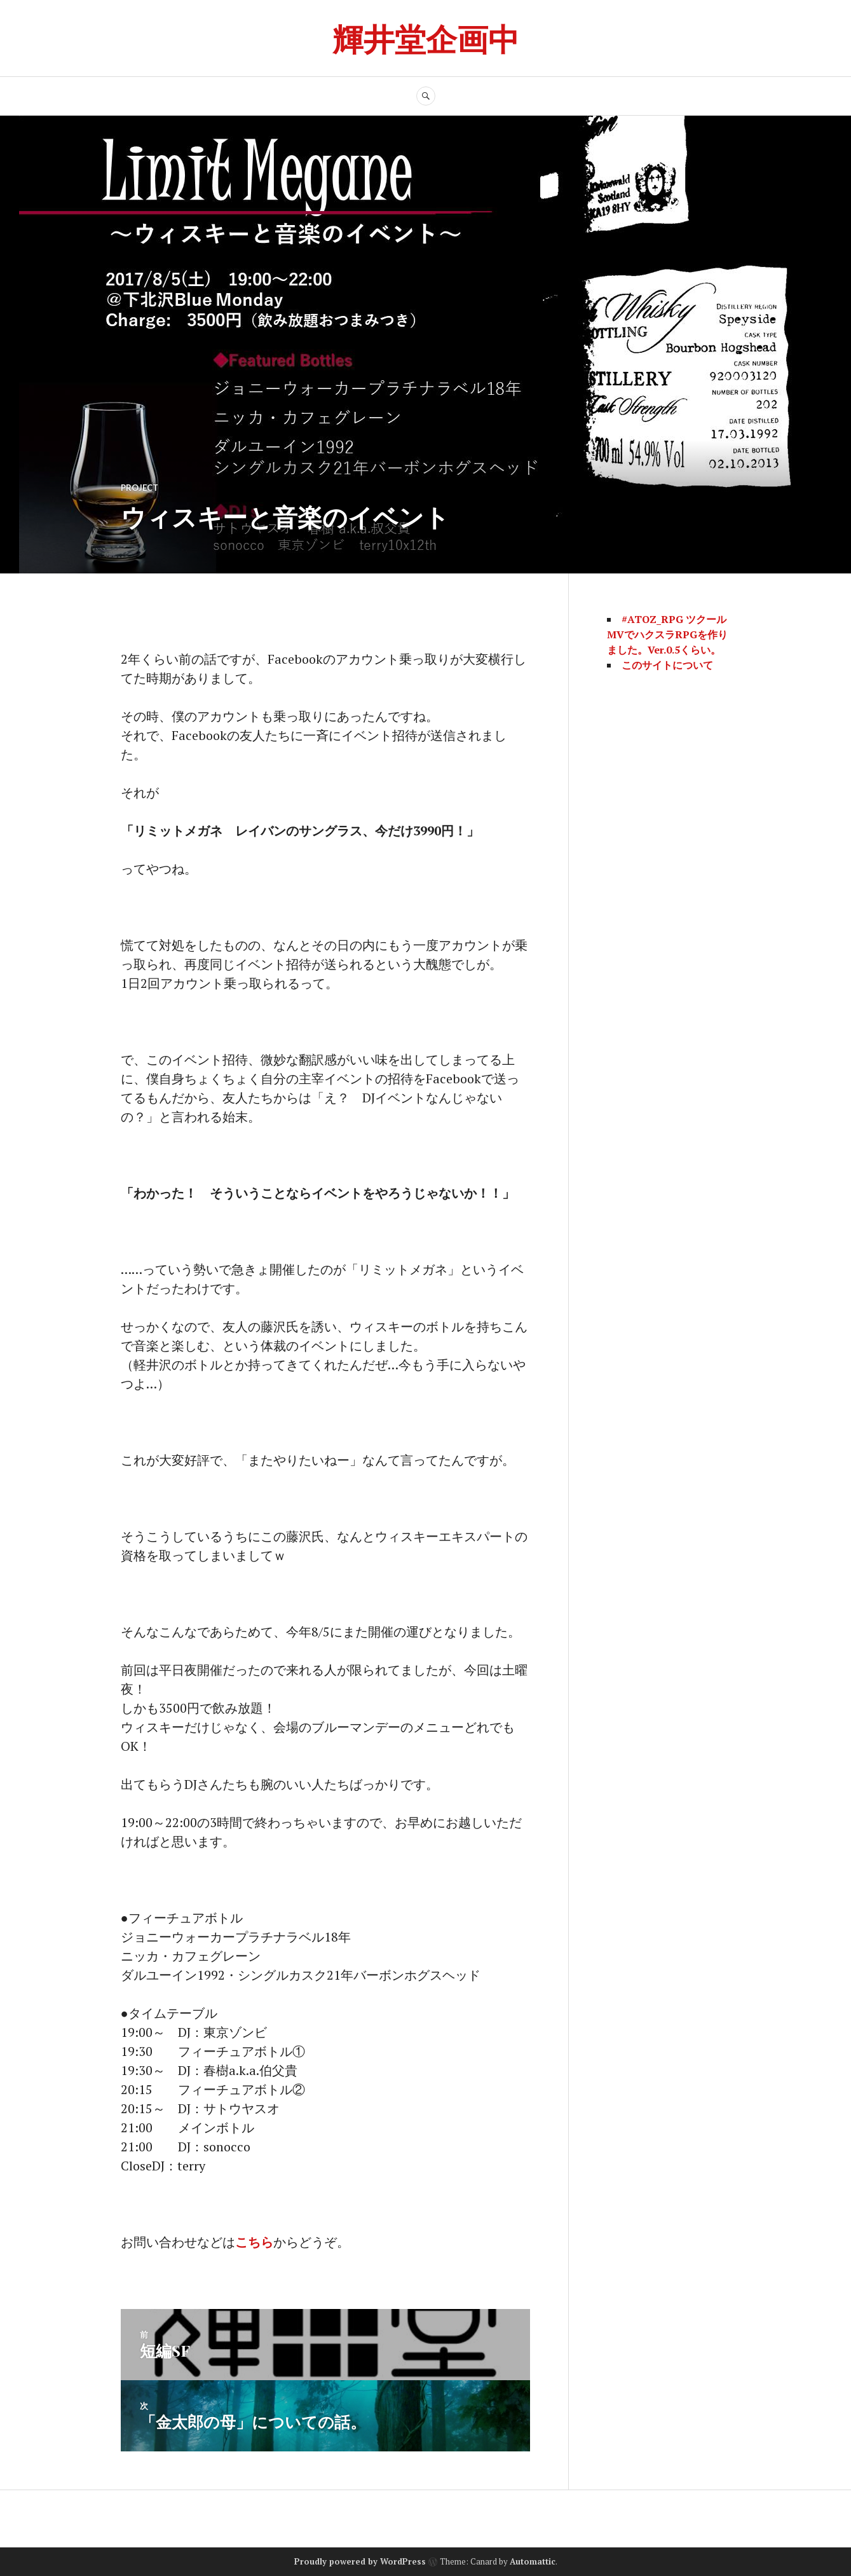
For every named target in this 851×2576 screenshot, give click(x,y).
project (139, 488)
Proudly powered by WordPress (360, 2561)
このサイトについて (667, 665)
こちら (254, 2242)
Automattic (532, 2561)
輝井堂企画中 (425, 37)
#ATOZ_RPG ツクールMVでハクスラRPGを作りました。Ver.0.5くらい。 (667, 634)
